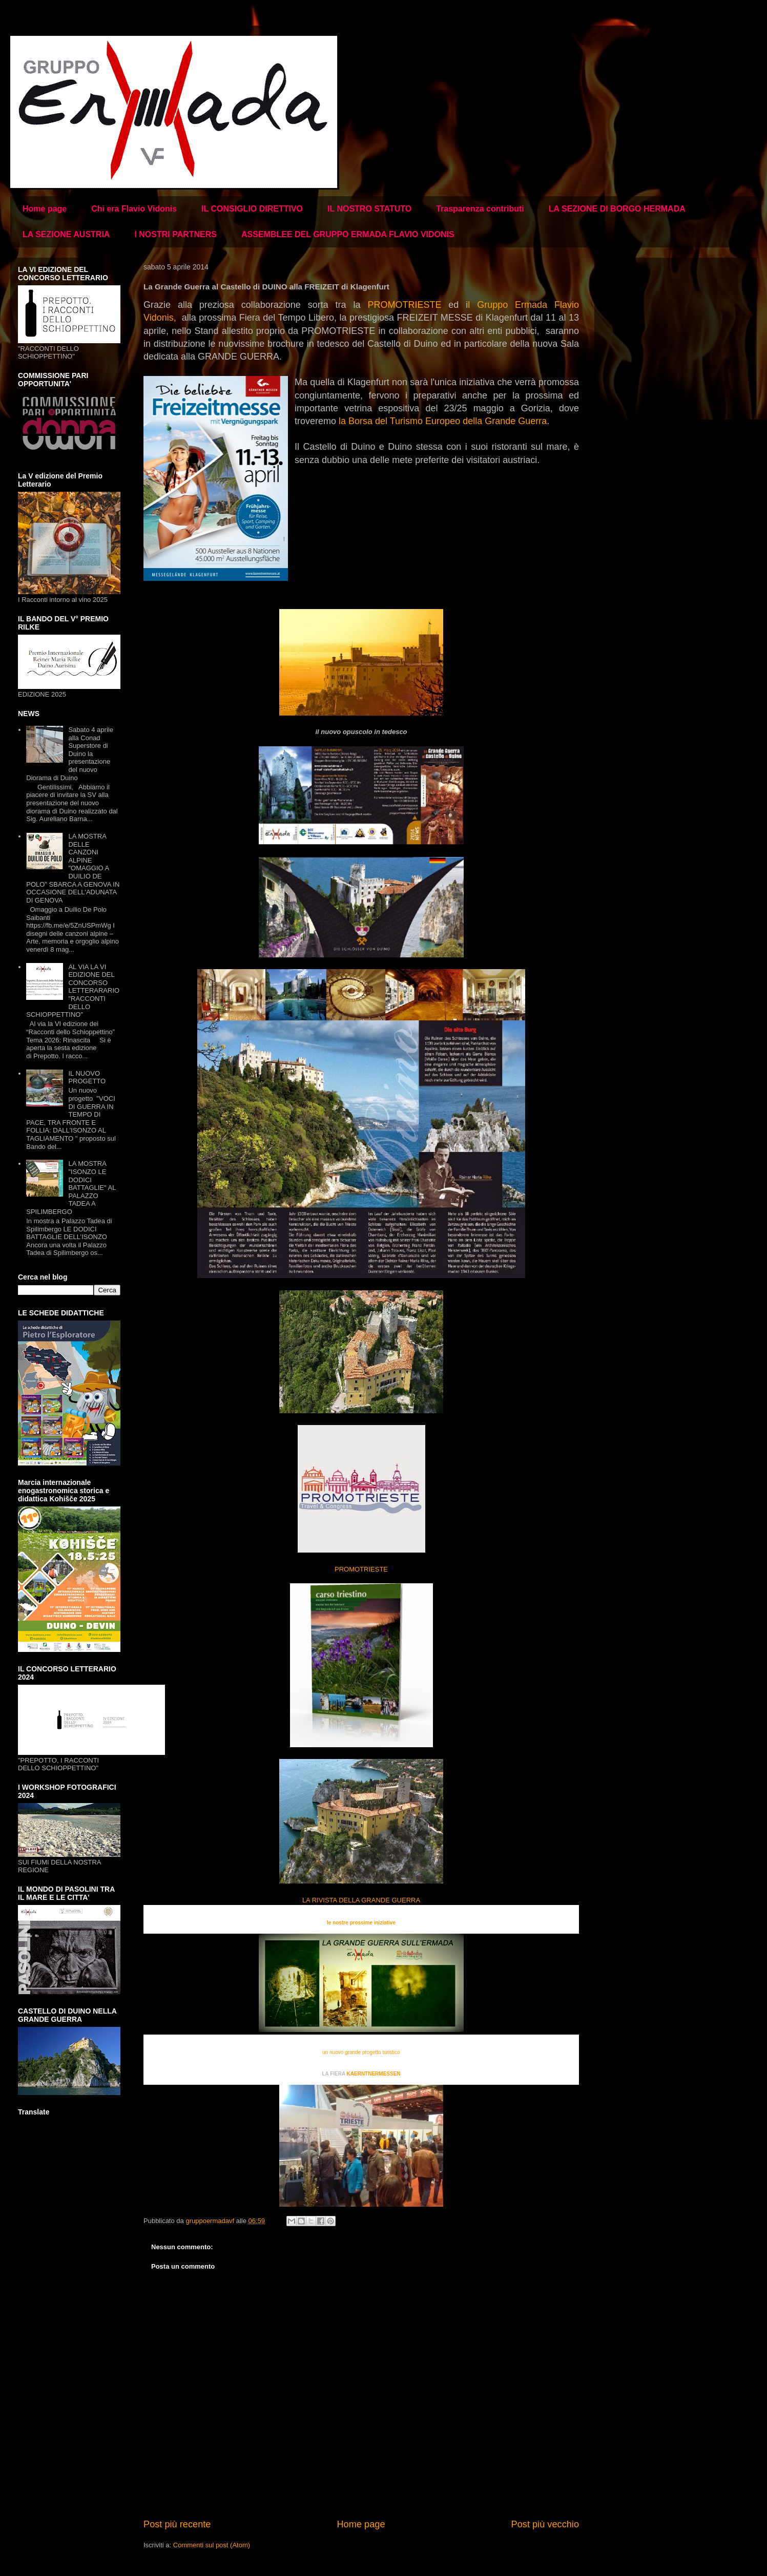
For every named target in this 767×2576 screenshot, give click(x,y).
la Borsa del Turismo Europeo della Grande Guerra (443, 421)
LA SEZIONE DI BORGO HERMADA (617, 208)
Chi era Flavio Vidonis (134, 208)
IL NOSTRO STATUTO (369, 208)
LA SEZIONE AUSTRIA (66, 234)
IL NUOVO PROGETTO (87, 1077)
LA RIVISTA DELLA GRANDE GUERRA (361, 1900)
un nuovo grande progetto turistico (361, 2052)
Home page (45, 208)
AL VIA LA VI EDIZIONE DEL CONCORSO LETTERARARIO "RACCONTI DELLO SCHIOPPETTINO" (72, 991)
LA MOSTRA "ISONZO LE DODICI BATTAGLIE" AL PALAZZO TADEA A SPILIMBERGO (71, 1188)
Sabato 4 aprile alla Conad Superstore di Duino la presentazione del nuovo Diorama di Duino (69, 754)
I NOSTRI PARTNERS (175, 234)
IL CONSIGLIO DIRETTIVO (252, 208)
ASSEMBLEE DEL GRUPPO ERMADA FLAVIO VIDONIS (347, 234)
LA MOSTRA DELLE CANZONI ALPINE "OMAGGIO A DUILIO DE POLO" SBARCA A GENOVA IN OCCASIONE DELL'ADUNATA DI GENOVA (72, 868)
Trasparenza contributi (480, 208)
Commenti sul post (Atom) (211, 2545)
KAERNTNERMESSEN (374, 2074)
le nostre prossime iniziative (361, 1922)
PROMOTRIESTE (404, 305)
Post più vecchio (545, 2524)
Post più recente (177, 2524)
